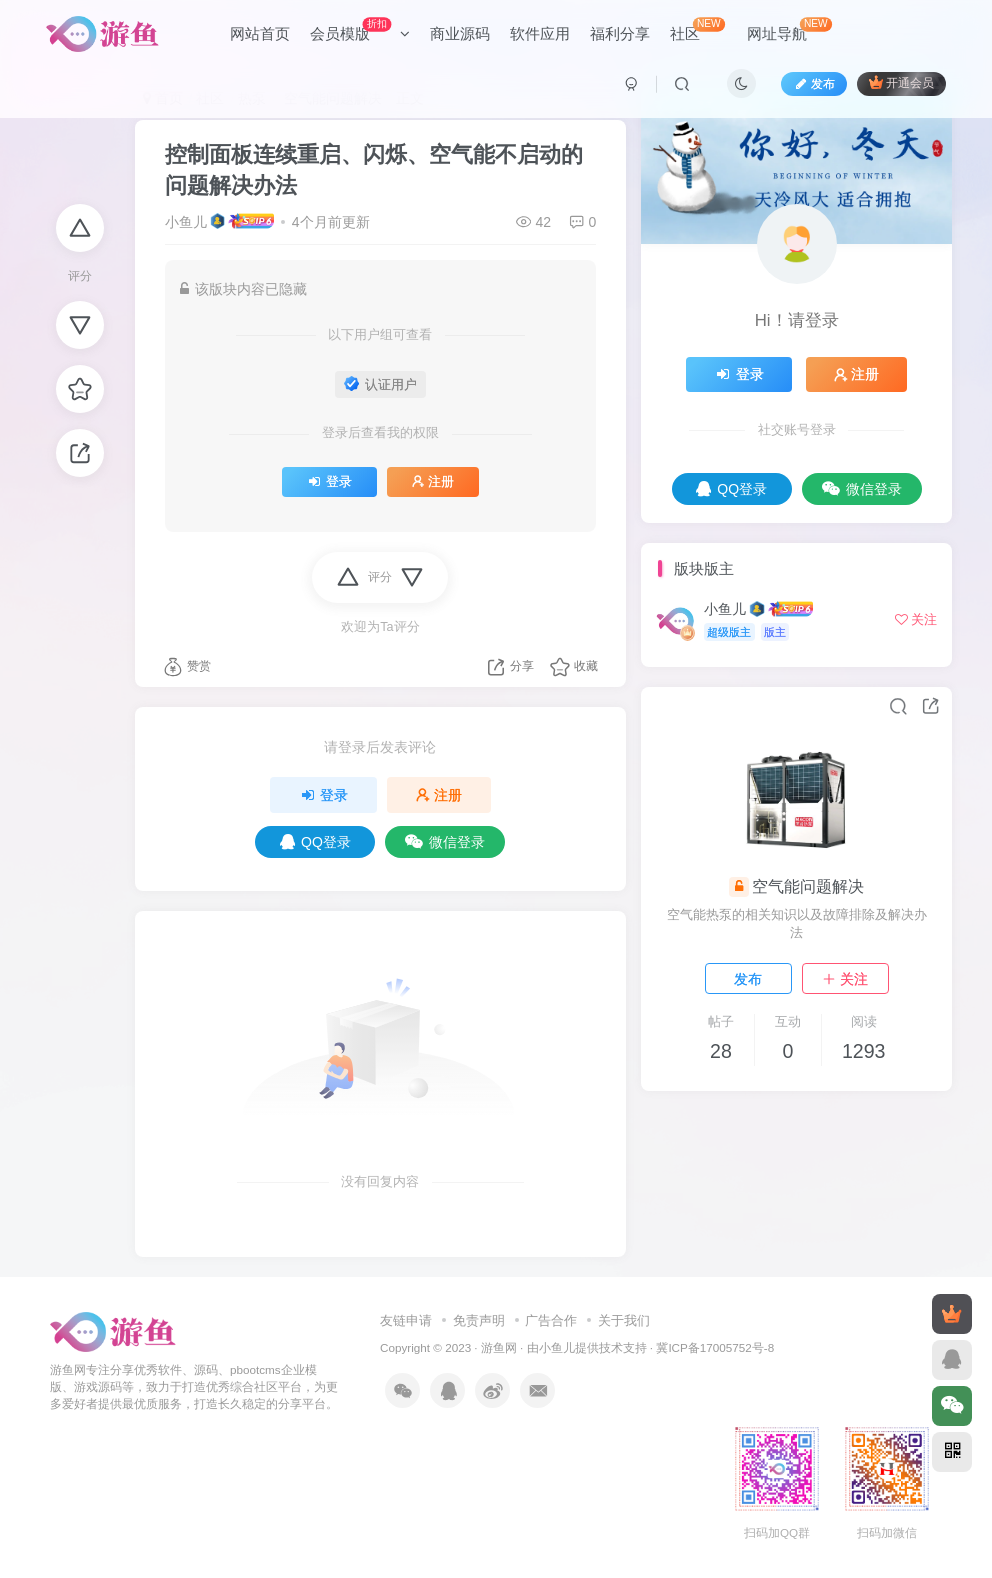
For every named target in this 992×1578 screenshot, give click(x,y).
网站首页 (260, 33)
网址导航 (789, 29)
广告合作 (551, 1320)
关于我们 (624, 1320)
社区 (697, 29)
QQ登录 (315, 842)
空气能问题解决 (808, 886)
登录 (329, 482)
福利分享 (620, 33)
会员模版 (360, 29)
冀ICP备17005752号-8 (715, 1347)
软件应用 (540, 33)
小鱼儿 (186, 222)
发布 (748, 979)
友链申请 (406, 1320)
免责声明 (479, 1320)
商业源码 (460, 33)
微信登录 (445, 842)
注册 (433, 482)
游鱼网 (499, 1347)
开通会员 (901, 82)
